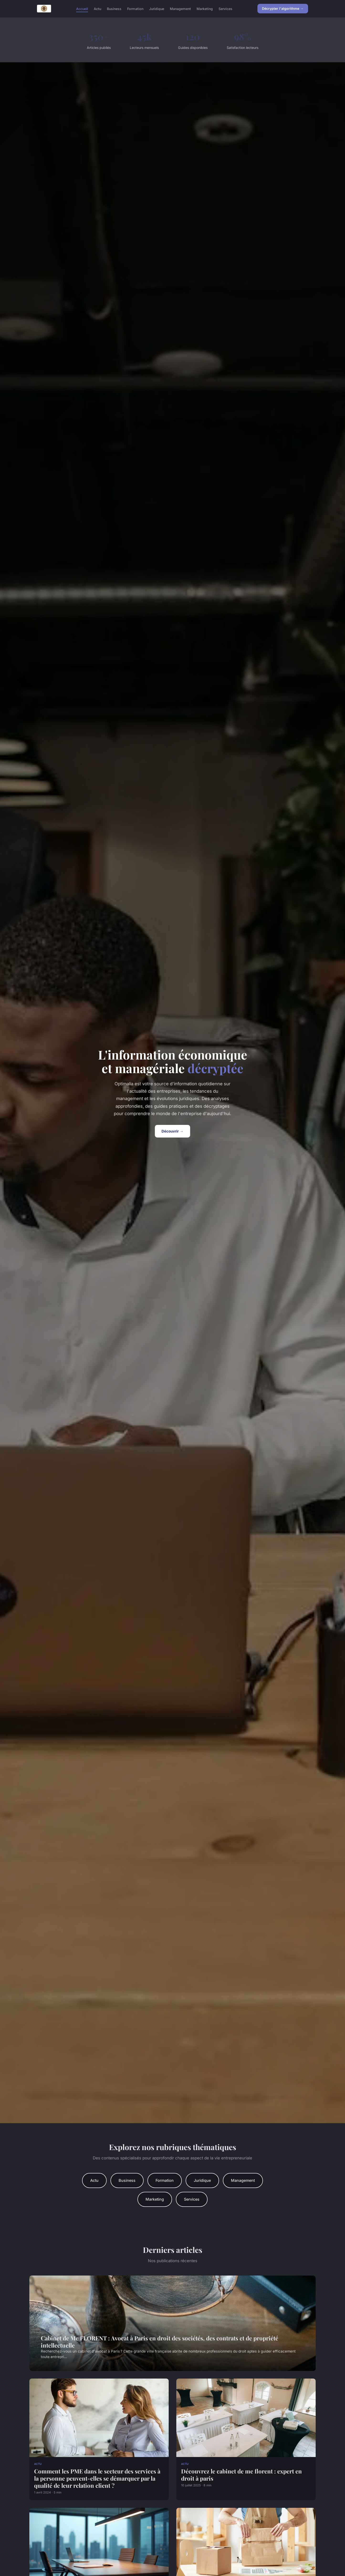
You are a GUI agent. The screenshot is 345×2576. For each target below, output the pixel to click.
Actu (97, 8)
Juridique (156, 8)
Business (114, 8)
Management (180, 8)
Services (225, 8)
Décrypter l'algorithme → (282, 8)
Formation (135, 8)
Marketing (205, 8)
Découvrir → (172, 1131)
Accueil (82, 8)
